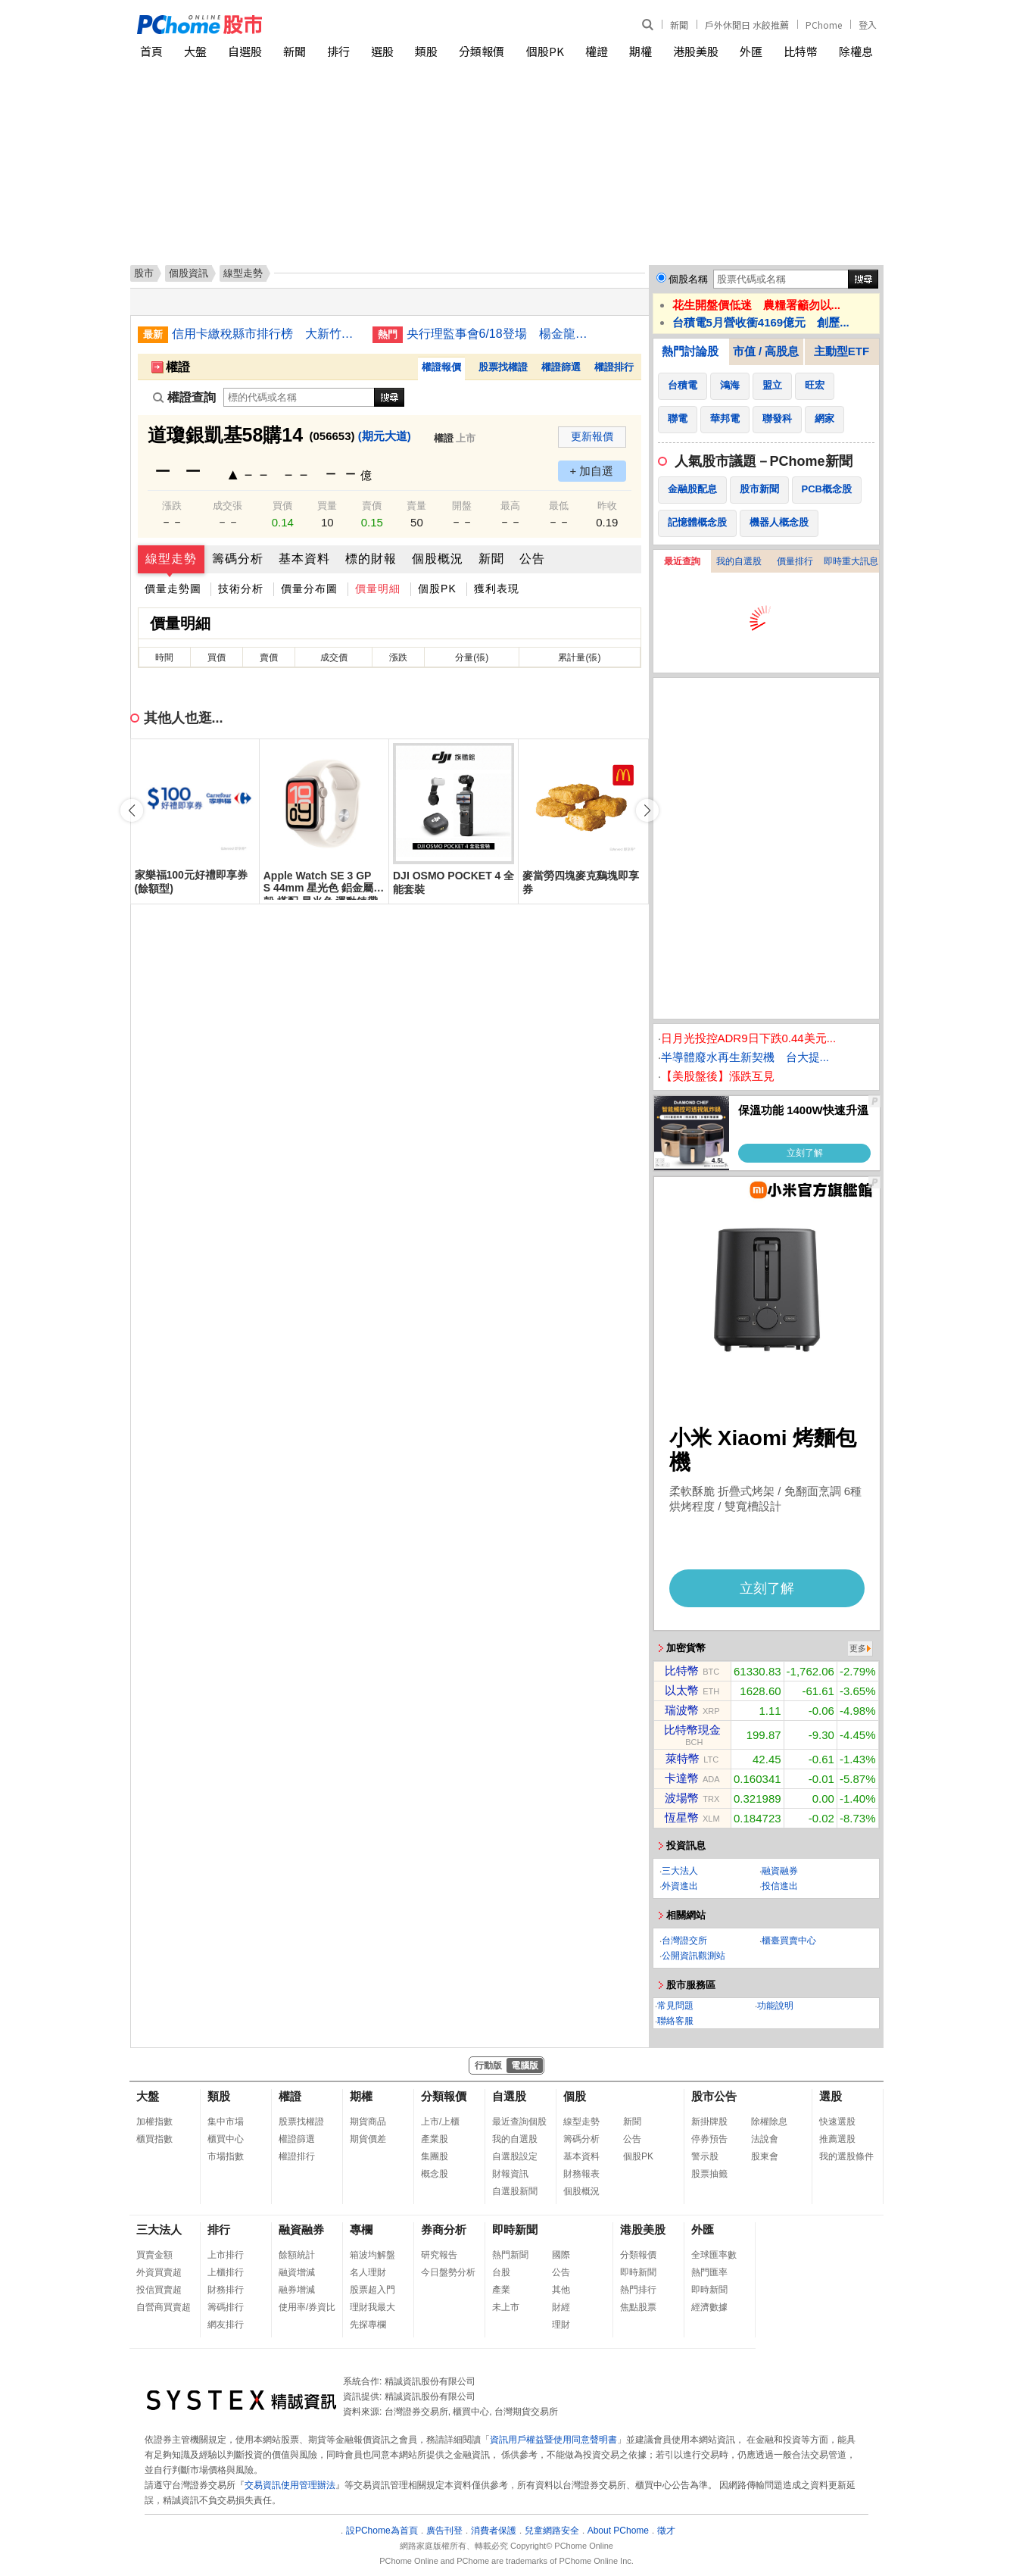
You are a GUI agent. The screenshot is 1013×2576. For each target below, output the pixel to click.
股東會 (764, 2156)
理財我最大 (372, 2307)
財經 (561, 2307)
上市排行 (225, 2255)
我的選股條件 (846, 2156)
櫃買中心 (225, 2139)
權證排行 (614, 367)
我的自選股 (739, 561)
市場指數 (225, 2156)
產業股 (434, 2139)
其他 (561, 2289)
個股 (574, 2096)
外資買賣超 (159, 2272)
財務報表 (581, 2174)
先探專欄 (368, 2324)
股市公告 (714, 2096)
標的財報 (371, 558)
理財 (561, 2324)
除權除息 (769, 2121)
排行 (338, 51)
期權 (640, 51)
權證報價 (441, 367)
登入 (868, 24)
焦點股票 (638, 2307)
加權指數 (154, 2121)
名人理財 (368, 2272)
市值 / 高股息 (766, 351)
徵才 (666, 2530)
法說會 (764, 2139)
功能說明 (775, 2005)
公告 (532, 558)
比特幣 (801, 51)
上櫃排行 (225, 2272)
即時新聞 (515, 2229)
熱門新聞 (510, 2255)
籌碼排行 (225, 2307)
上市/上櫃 (440, 2121)
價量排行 (795, 561)
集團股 (434, 2156)
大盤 (195, 51)
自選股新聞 (515, 2191)
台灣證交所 (684, 1940)
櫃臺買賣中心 (789, 1940)
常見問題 (675, 2005)
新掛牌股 (709, 2121)
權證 (596, 51)
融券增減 (297, 2289)
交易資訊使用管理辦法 (290, 2485)
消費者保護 (493, 2530)
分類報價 (481, 51)
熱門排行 (638, 2289)
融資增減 (297, 2272)
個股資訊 (188, 273)
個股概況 (437, 558)
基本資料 (304, 558)
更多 (857, 1648)
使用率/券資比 (307, 2307)
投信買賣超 (159, 2289)
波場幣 (682, 1797)
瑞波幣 (682, 1709)
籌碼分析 (237, 558)
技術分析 (240, 588)
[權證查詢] (299, 397)
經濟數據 (709, 2307)
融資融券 (780, 1871)
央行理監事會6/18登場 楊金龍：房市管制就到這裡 (501, 333)
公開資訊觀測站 (693, 1955)
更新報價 (592, 436)
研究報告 (439, 2255)
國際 (561, 2255)
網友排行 (225, 2324)
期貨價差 (368, 2139)
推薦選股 (837, 2139)
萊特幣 (682, 1758)
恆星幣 (682, 1817)
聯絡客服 (675, 2021)
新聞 (679, 24)
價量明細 (378, 588)
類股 (426, 51)
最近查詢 (682, 561)
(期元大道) (384, 435)
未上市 (505, 2307)
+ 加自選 (592, 470)
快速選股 (837, 2121)
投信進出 (780, 1886)
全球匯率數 (714, 2255)
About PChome (618, 2530)
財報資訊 (510, 2174)
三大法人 (680, 1871)
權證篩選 (561, 367)
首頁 (151, 51)
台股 (501, 2272)
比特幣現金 (692, 1729)
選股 (382, 51)
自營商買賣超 (163, 2307)
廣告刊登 (444, 2530)
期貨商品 (368, 2121)
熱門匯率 (709, 2272)
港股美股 (695, 51)
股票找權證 (503, 367)
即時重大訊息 (851, 561)
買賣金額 (154, 2255)
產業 (501, 2289)
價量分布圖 (309, 588)
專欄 (361, 2229)
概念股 (434, 2174)
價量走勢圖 (173, 588)
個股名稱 (688, 279)
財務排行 (225, 2289)
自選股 (245, 51)
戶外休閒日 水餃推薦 (747, 24)
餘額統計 (297, 2255)
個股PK (545, 51)
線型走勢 (171, 558)
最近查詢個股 (519, 2121)
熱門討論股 (690, 351)
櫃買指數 (154, 2139)
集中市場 (225, 2121)
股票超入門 (372, 2289)
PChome (824, 24)
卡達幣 (682, 1778)
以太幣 (682, 1690)
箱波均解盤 (372, 2255)
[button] (647, 810)
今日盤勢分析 (448, 2272)
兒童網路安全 (552, 2530)
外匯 (751, 51)
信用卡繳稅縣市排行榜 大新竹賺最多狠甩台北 (266, 333)
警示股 (704, 2156)
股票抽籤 (709, 2174)
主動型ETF (841, 351)
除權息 (856, 51)
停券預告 (709, 2139)
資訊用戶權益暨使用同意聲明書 (553, 2439)
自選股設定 (515, 2156)
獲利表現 (496, 588)
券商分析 (443, 2229)
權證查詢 (184, 397)
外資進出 (680, 1886)
